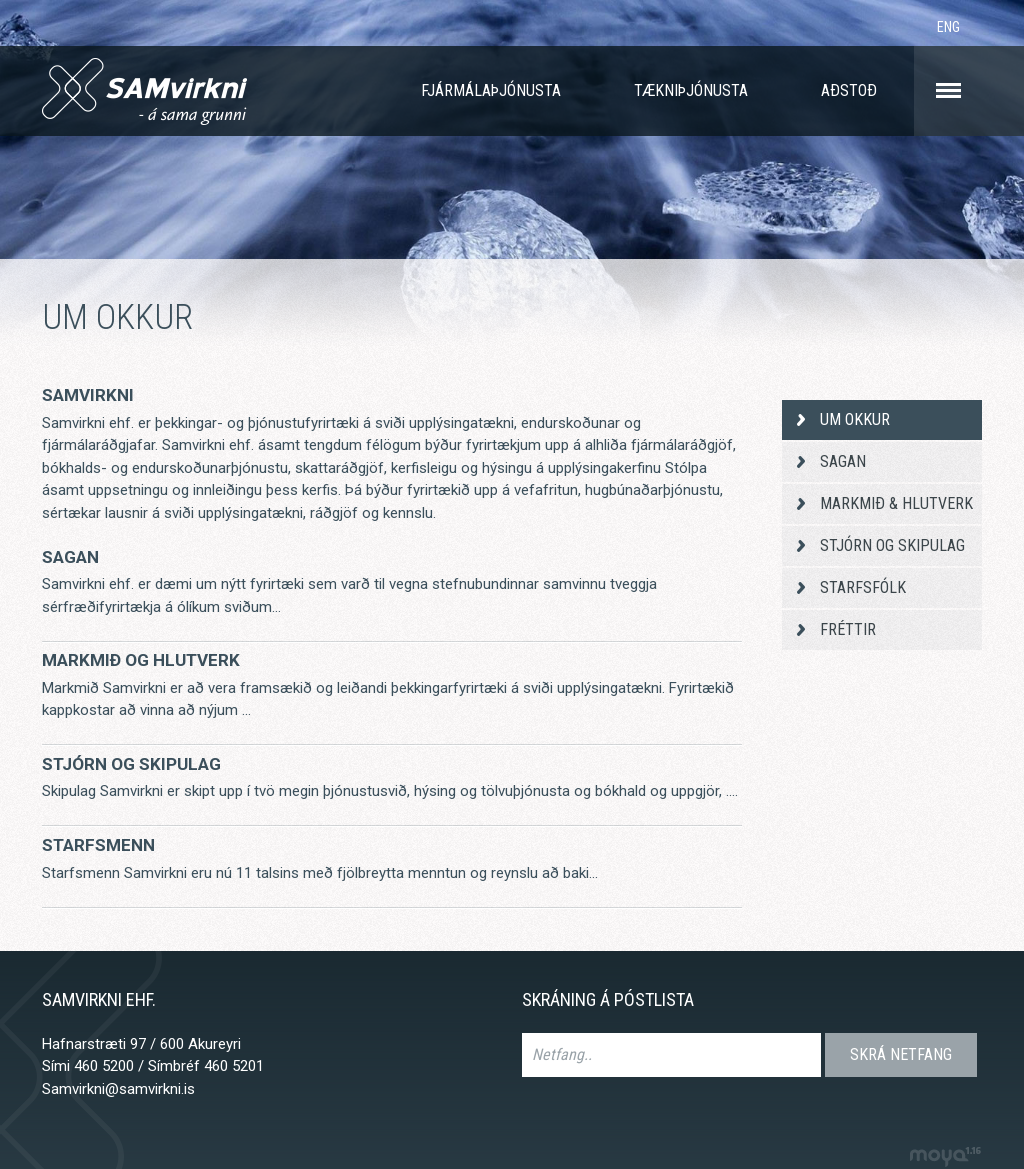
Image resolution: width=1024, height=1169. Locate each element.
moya (944, 1156)
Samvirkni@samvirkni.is (118, 1089)
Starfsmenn (98, 845)
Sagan (70, 557)
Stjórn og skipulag (131, 764)
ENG (948, 27)
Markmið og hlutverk (141, 660)
